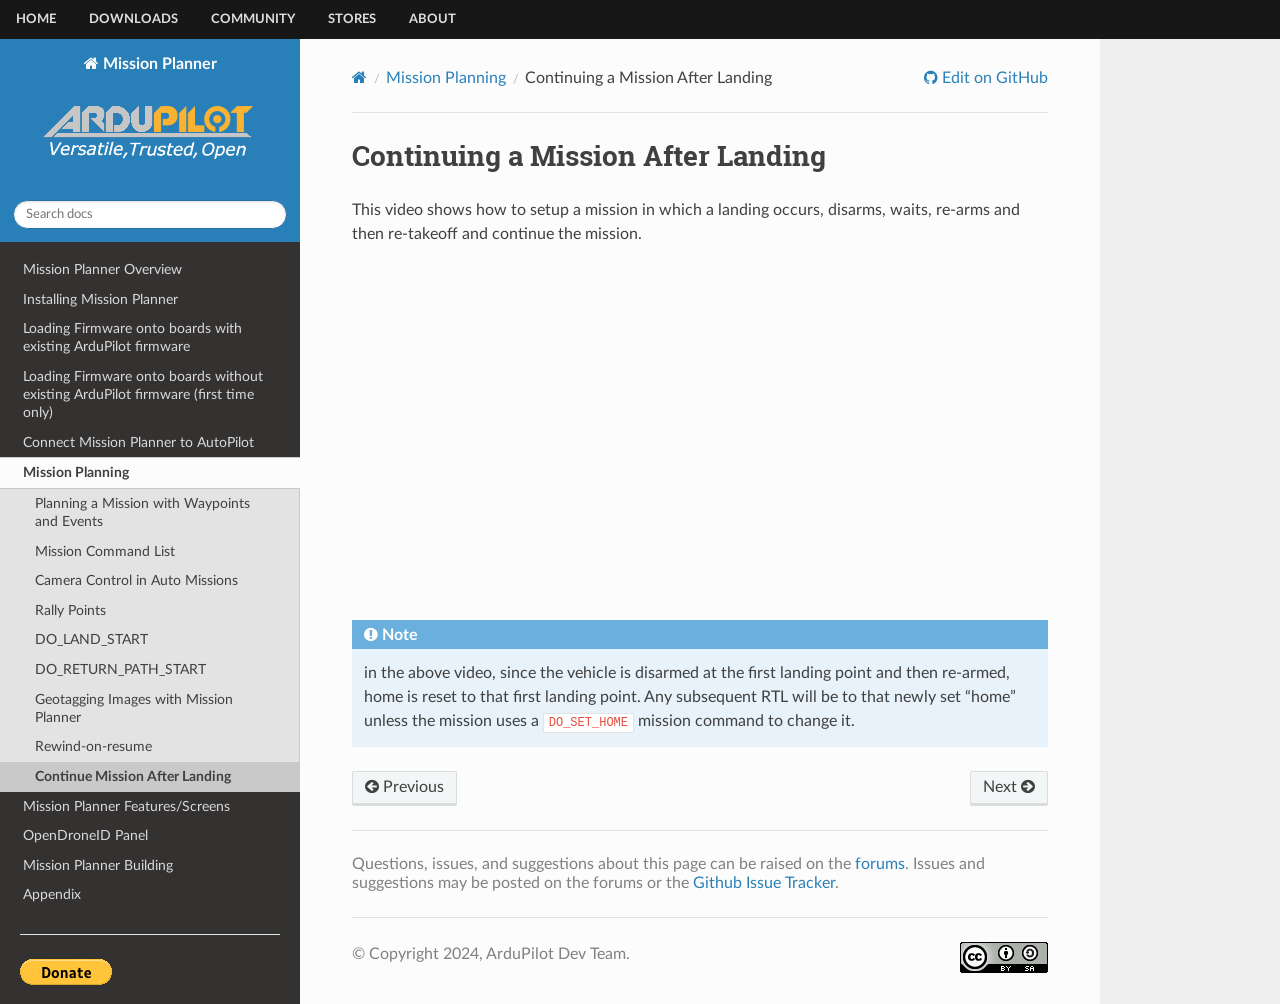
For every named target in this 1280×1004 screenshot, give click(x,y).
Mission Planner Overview (102, 269)
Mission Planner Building (98, 865)
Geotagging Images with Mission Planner (134, 708)
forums (880, 864)
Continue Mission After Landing (133, 776)
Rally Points (70, 610)
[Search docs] (150, 214)
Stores (352, 19)
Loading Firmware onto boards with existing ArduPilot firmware (132, 337)
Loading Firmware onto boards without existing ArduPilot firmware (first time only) (143, 394)
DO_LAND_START (91, 639)
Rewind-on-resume (93, 746)
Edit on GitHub (993, 78)
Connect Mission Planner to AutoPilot (138, 442)
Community (253, 19)
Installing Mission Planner (100, 299)
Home (36, 19)
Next (1009, 787)
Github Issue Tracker (764, 883)
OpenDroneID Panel (85, 835)
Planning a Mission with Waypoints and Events (142, 512)
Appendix (52, 894)
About (432, 19)
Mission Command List (105, 551)
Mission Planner (150, 120)
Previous (404, 787)
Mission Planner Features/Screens (126, 806)
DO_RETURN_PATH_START (120, 669)
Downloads (133, 19)
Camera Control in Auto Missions (136, 580)
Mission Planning (76, 472)
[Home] (359, 77)
